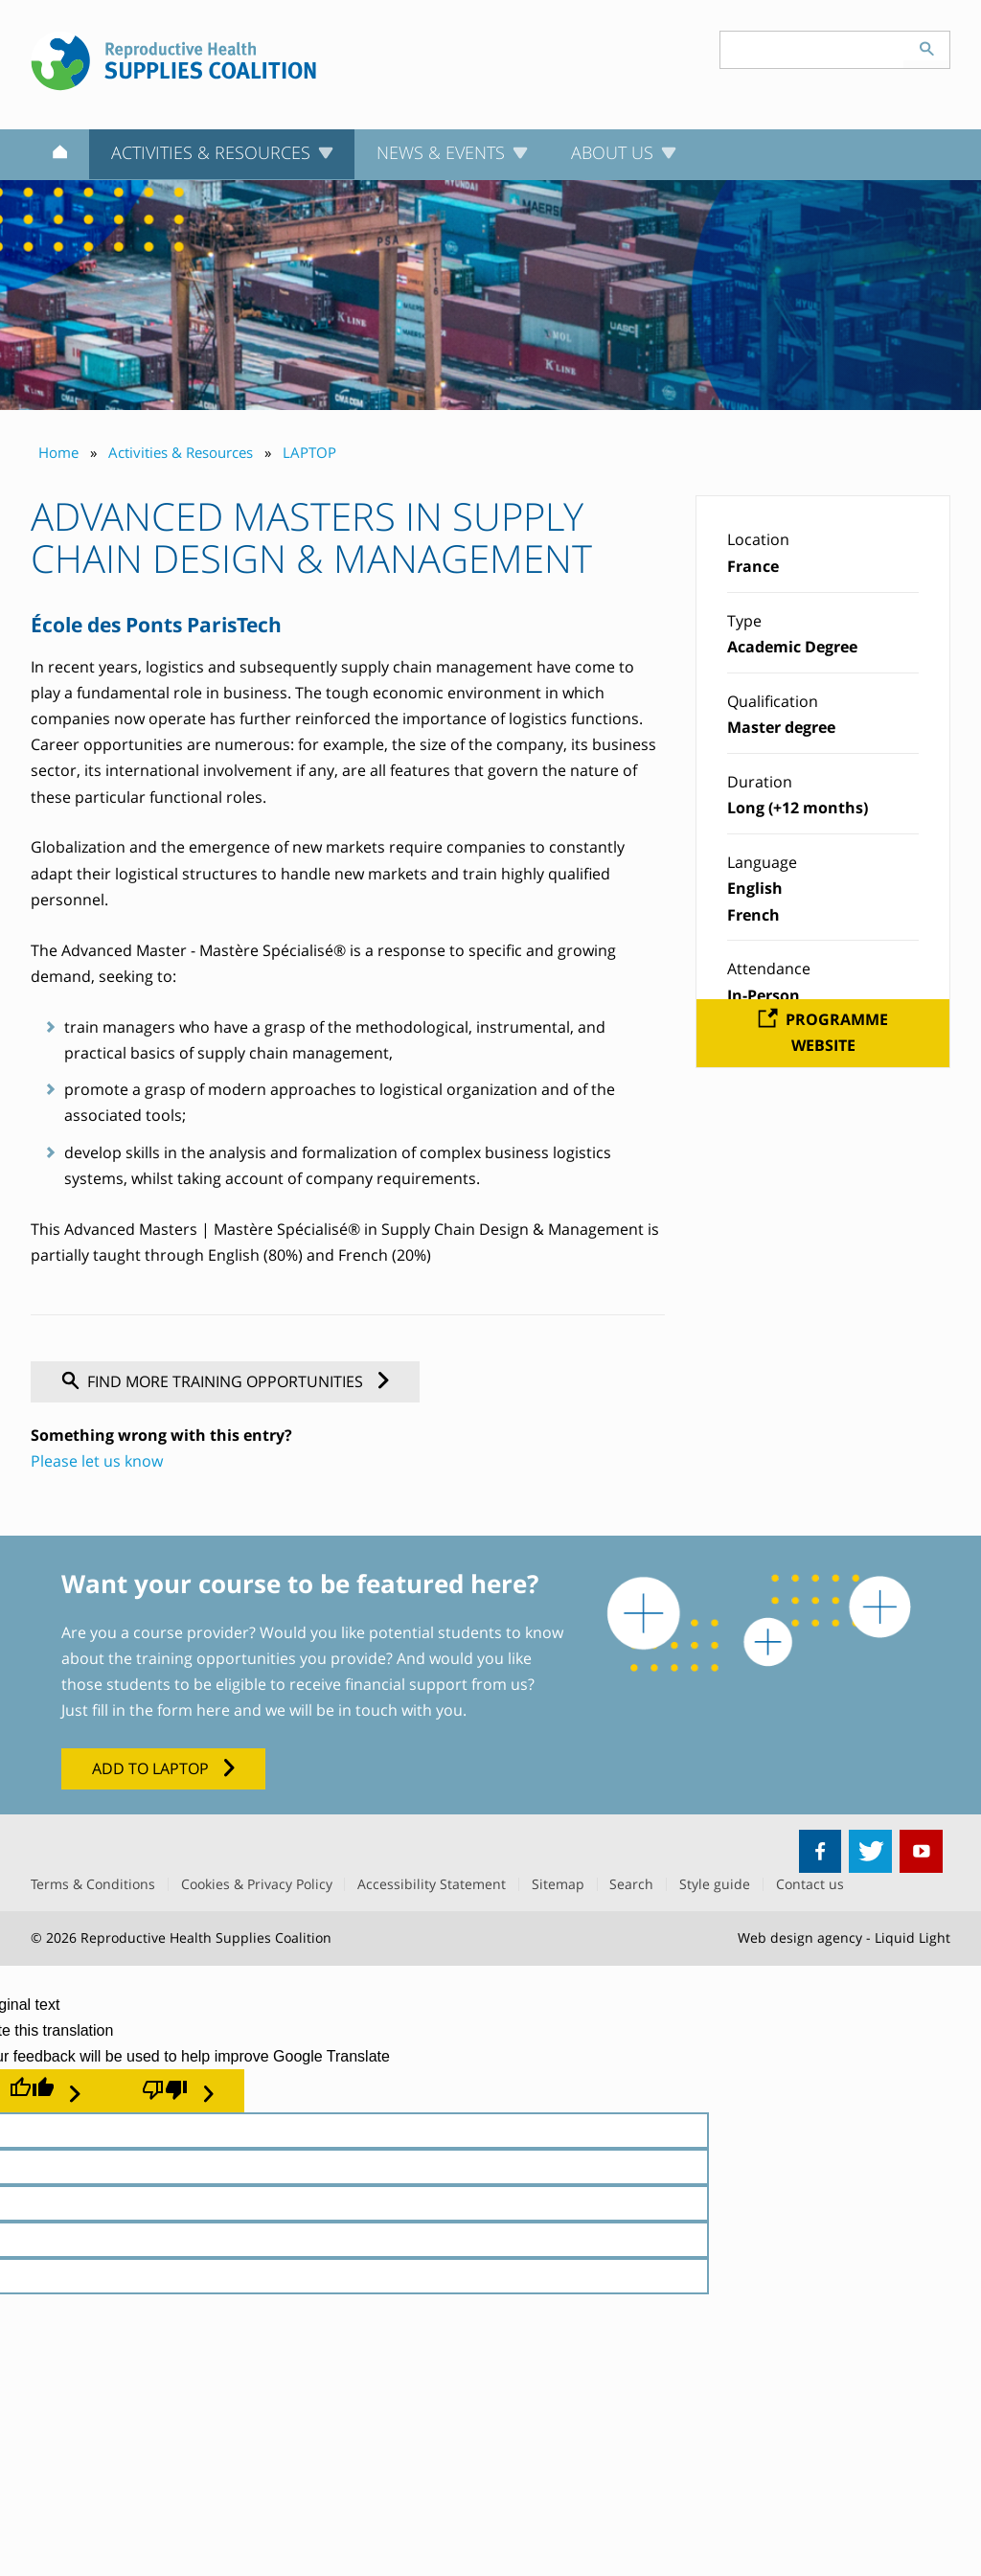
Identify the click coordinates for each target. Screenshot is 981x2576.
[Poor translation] (177, 2090)
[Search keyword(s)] (812, 50)
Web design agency (800, 1937)
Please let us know (97, 1460)
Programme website (837, 1032)
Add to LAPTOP (150, 1768)
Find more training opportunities (225, 1381)
